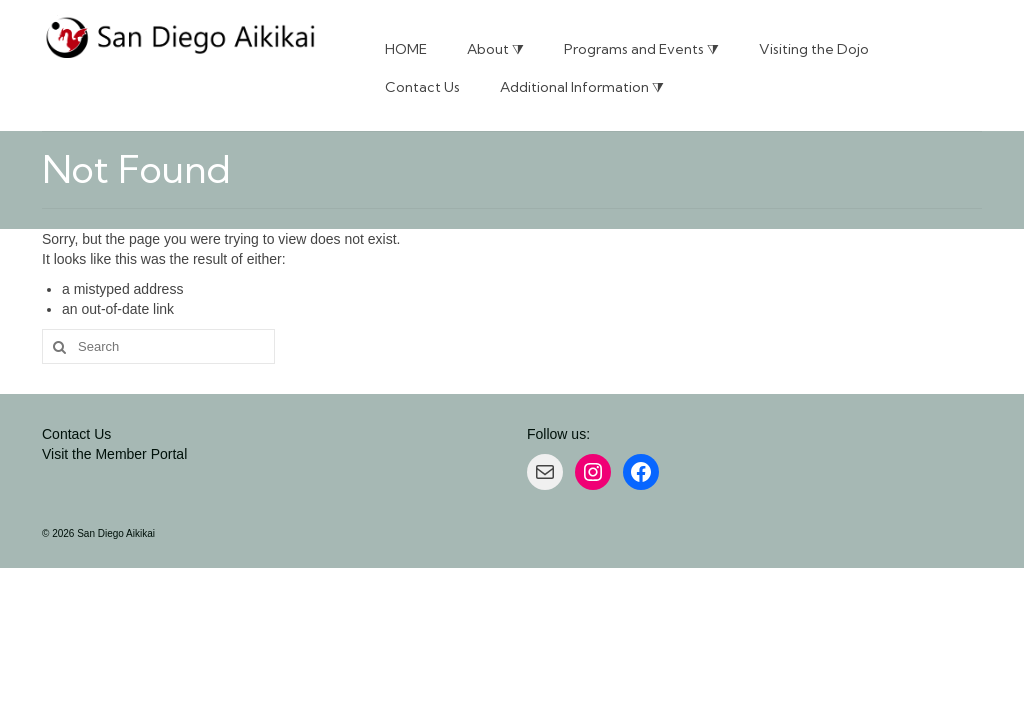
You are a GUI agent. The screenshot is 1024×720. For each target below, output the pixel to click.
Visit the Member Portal (114, 454)
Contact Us (76, 434)
